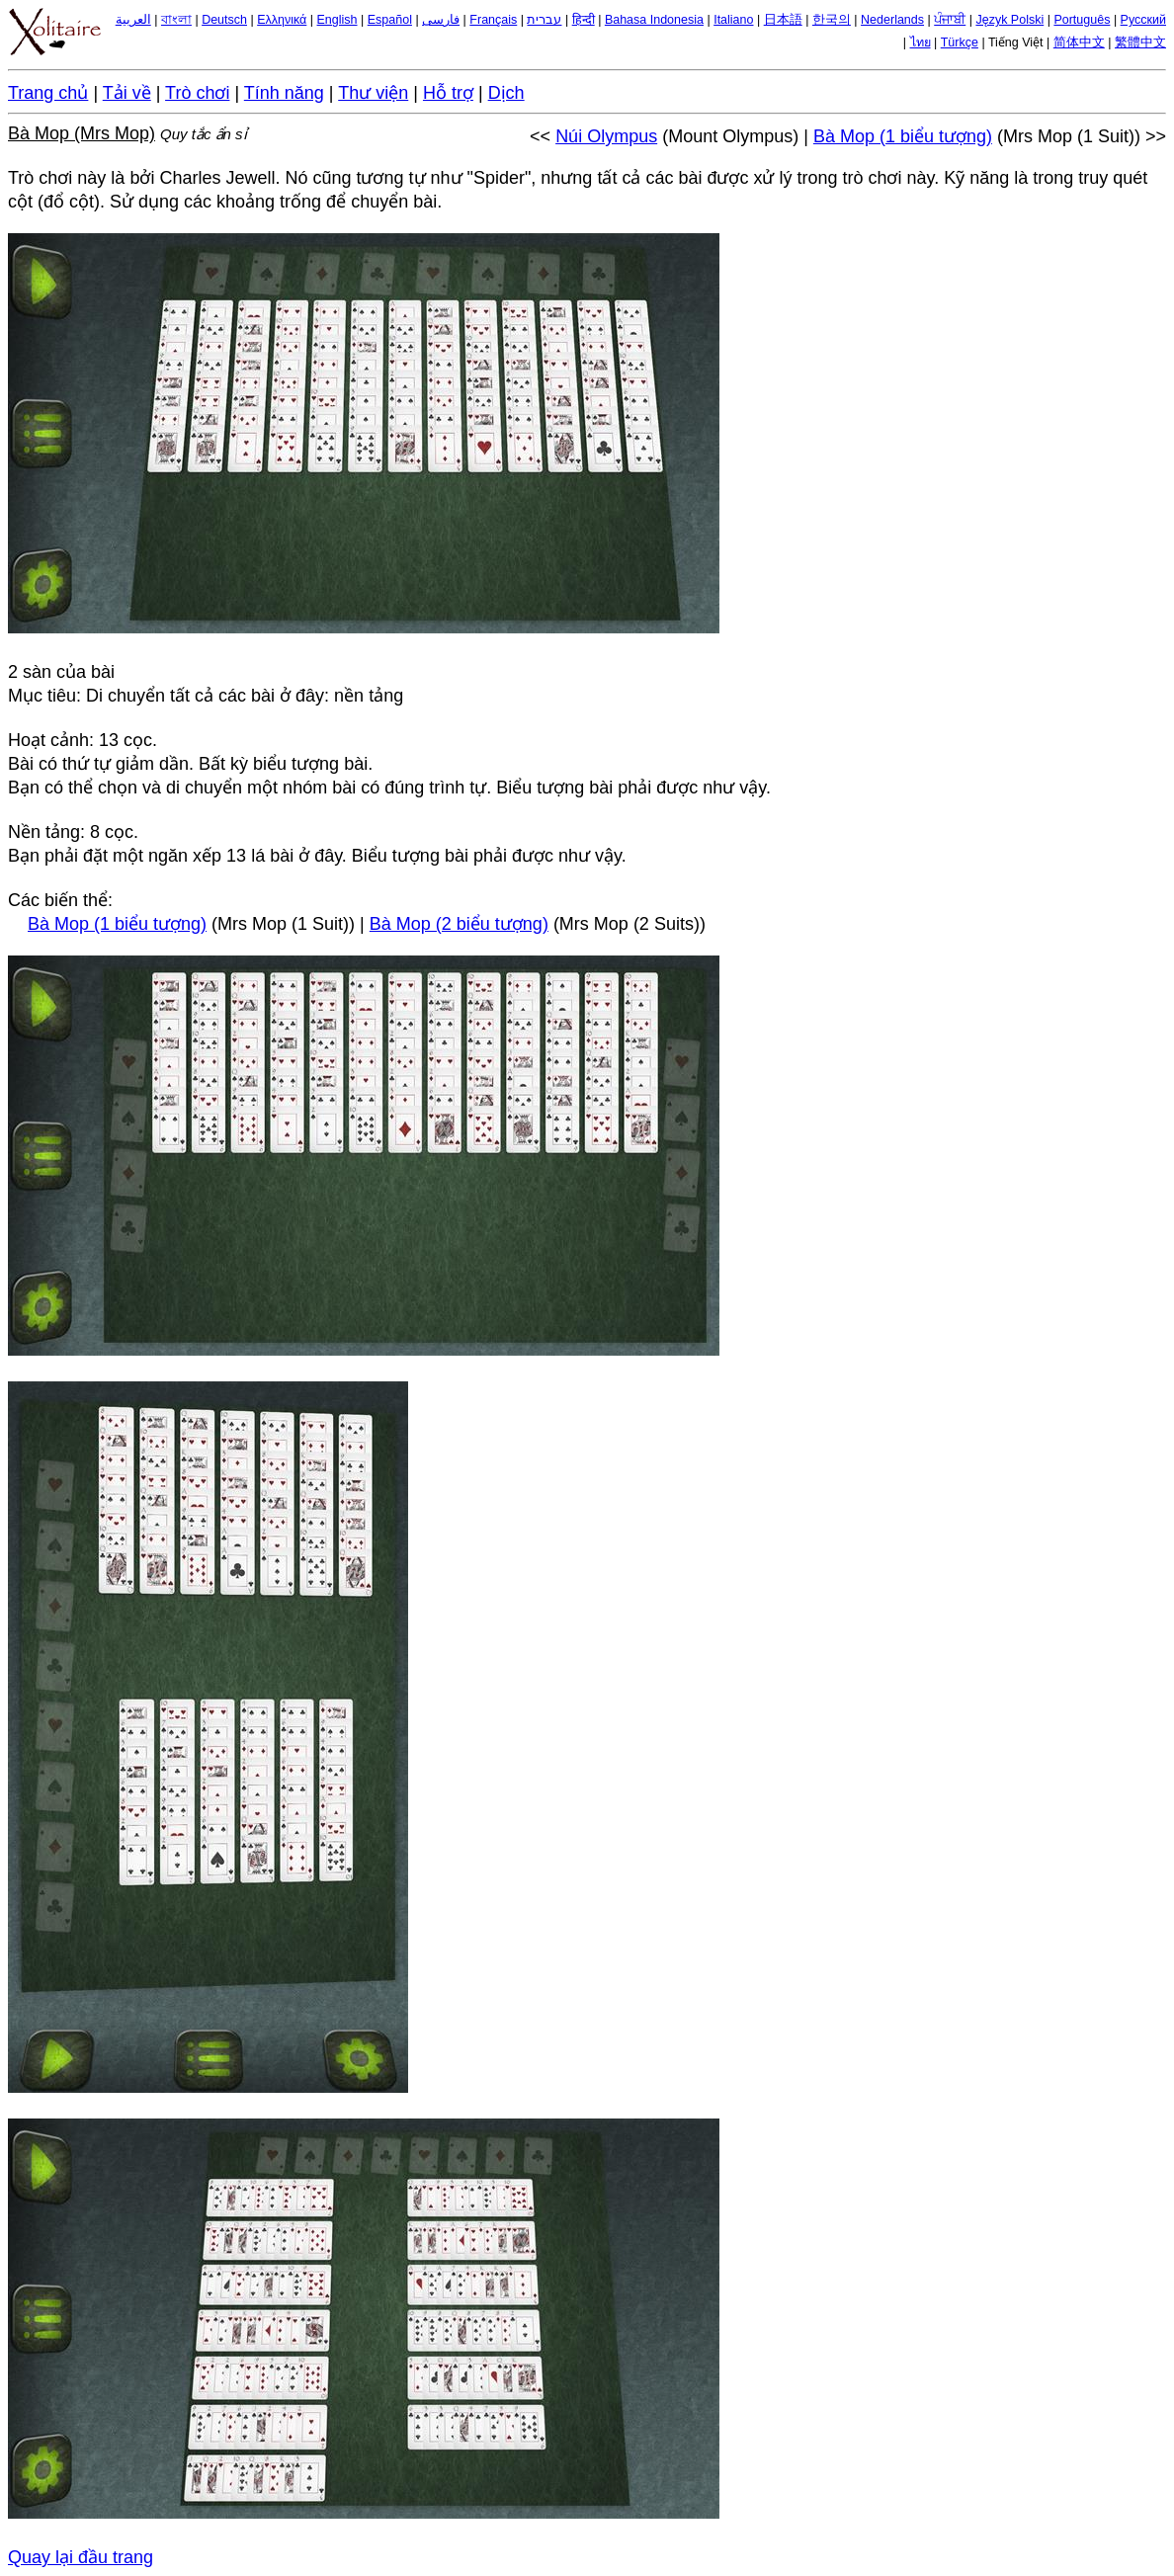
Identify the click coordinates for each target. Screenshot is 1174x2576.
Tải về (127, 93)
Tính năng (284, 93)
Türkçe (959, 42)
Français (493, 20)
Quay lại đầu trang (80, 2557)
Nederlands (892, 20)
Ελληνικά (281, 20)
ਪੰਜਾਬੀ (949, 20)
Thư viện (373, 93)
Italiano (733, 20)
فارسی (441, 20)
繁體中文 (1140, 42)
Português (1081, 20)
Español (390, 20)
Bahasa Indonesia (654, 20)
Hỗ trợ (448, 93)
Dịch (506, 93)
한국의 (831, 20)
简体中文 (1079, 42)
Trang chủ (48, 93)
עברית (544, 20)
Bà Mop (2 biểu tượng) (459, 924)
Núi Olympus (606, 136)
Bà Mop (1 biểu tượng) (902, 136)
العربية (133, 20)
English (337, 20)
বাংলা (176, 20)
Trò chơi (197, 93)
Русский (1143, 20)
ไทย (920, 42)
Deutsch (224, 20)
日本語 (783, 20)
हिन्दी (583, 20)
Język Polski (1009, 20)
